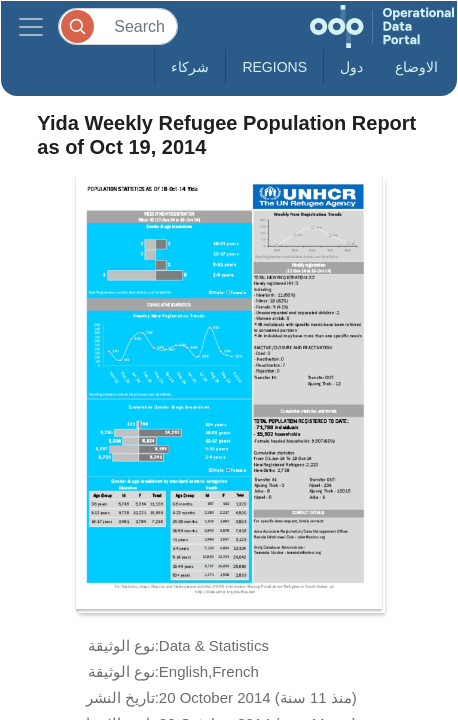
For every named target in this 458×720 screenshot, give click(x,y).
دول (351, 67)
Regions (274, 67)
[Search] (118, 26)
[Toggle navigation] (31, 26)
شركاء (190, 67)
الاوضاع (416, 67)
